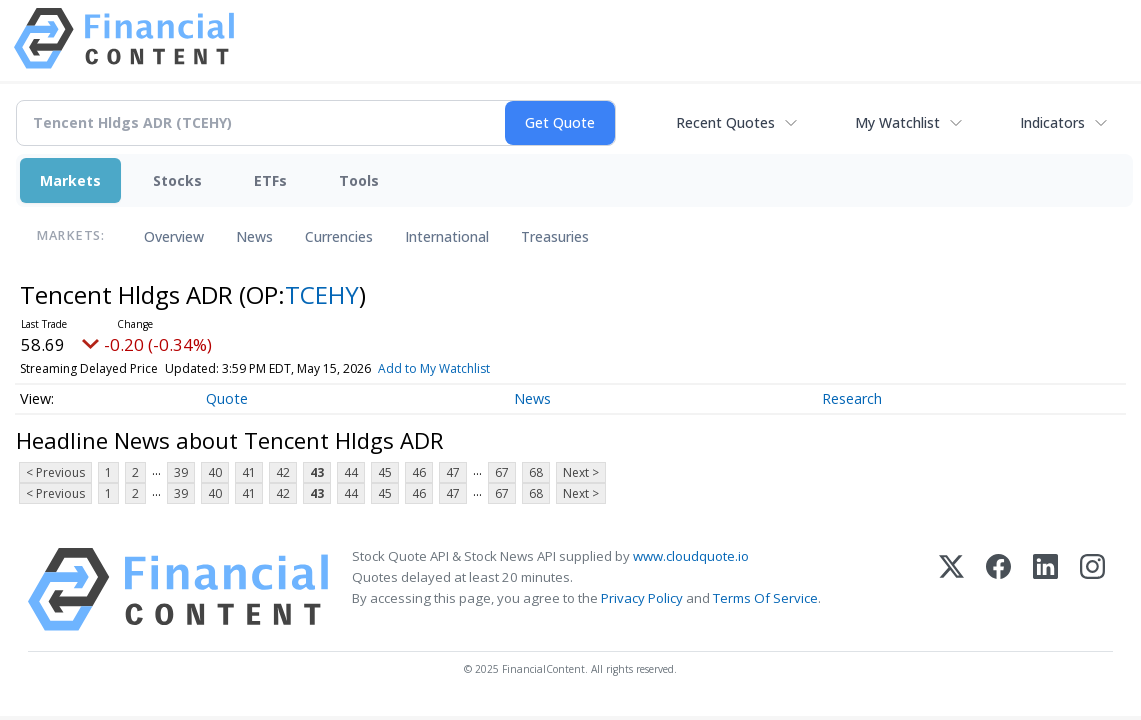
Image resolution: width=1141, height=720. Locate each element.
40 (215, 472)
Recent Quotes (725, 122)
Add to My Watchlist (434, 368)
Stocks (177, 180)
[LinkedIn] (1045, 589)
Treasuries (555, 236)
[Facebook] (998, 589)
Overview (174, 236)
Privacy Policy (642, 598)
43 (317, 472)
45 (385, 472)
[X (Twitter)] (951, 589)
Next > (581, 472)
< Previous (55, 472)
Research (852, 398)
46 (419, 472)
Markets (70, 180)
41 (249, 472)
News (254, 236)
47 (453, 472)
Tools (359, 180)
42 (283, 472)
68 (536, 472)
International (447, 236)
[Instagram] (1092, 589)
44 (351, 472)
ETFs (270, 180)
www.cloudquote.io (691, 556)
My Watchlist (897, 122)
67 (502, 472)
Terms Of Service (765, 598)
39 (181, 472)
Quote (227, 398)
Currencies (339, 236)
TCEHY (322, 294)
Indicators (1052, 122)
